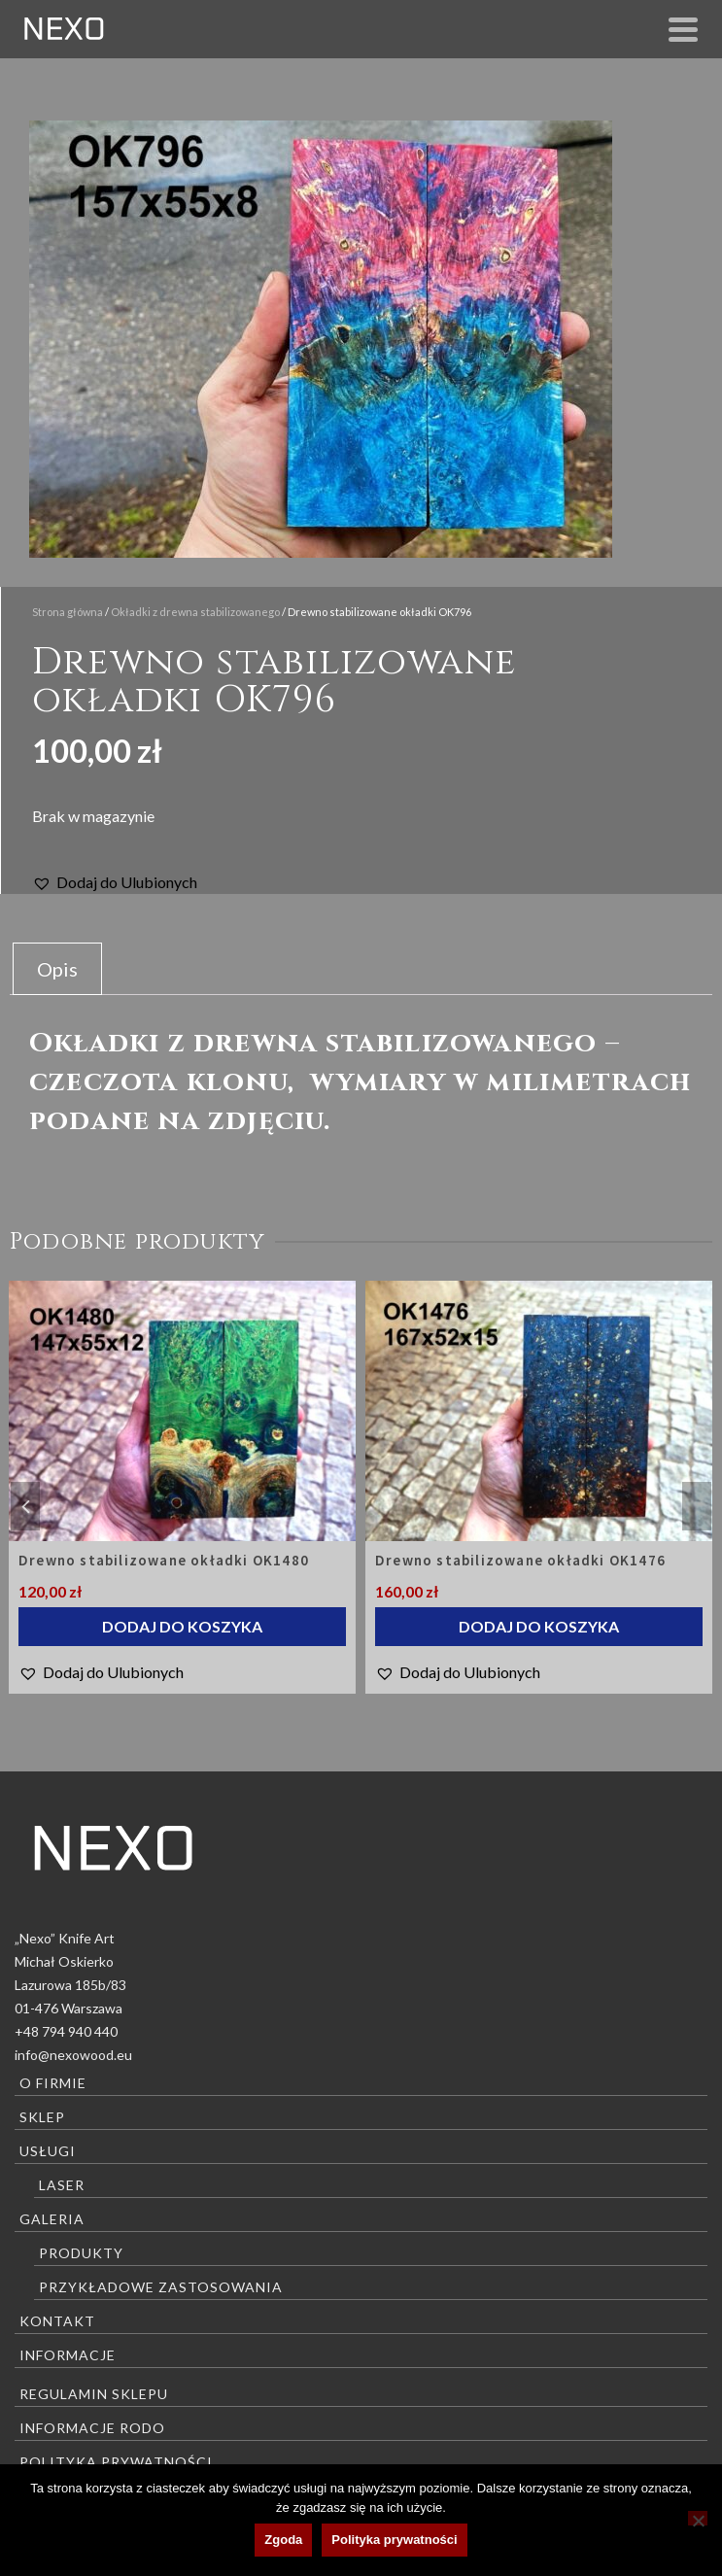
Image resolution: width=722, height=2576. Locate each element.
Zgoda (283, 2539)
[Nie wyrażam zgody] (697, 2518)
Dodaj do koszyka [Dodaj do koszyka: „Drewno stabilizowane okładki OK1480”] (182, 1626)
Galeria (52, 2219)
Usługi (47, 2151)
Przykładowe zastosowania (161, 2287)
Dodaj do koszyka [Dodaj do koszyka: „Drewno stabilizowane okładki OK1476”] (539, 1626)
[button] (114, 882)
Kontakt (57, 2321)
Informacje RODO (92, 2428)
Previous (25, 1506)
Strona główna (67, 611)
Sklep (42, 2117)
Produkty (81, 2253)
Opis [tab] (57, 968)
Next (696, 1506)
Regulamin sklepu (93, 2394)
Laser (62, 2185)
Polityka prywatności (116, 2462)
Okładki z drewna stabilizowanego (195, 611)
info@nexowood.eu (73, 2054)
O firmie (52, 2083)
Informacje (67, 2355)
